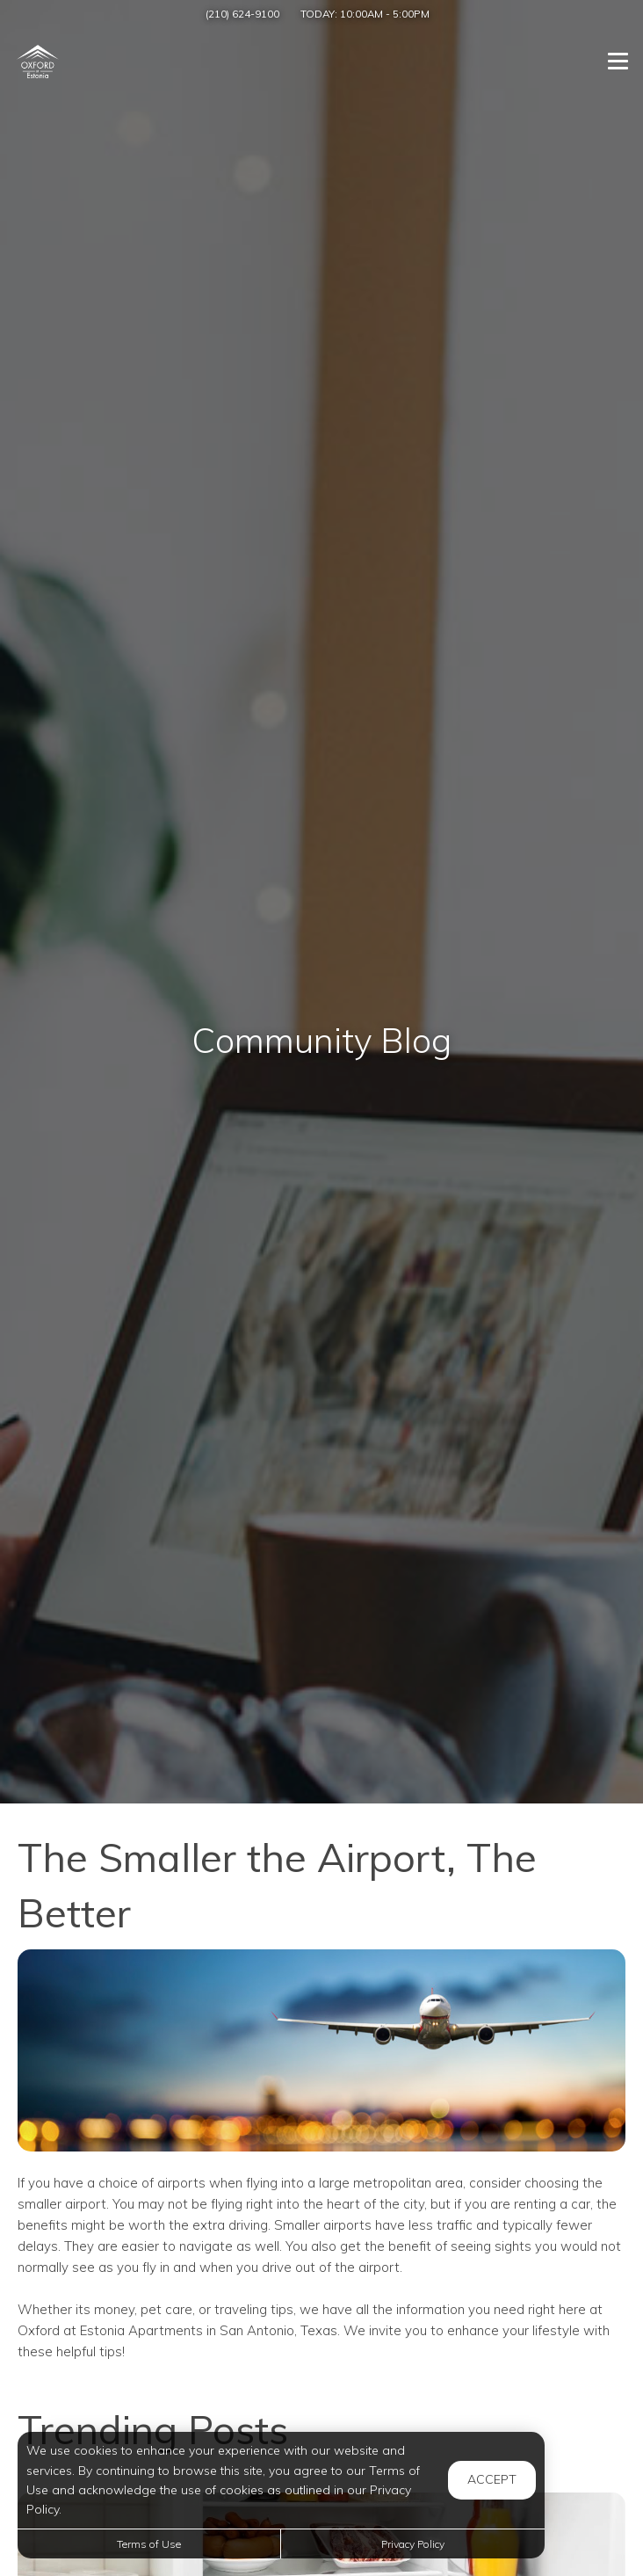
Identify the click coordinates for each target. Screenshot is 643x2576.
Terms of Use (149, 2544)
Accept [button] (492, 2479)
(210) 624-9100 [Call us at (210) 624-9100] (242, 13)
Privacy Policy (412, 2544)
